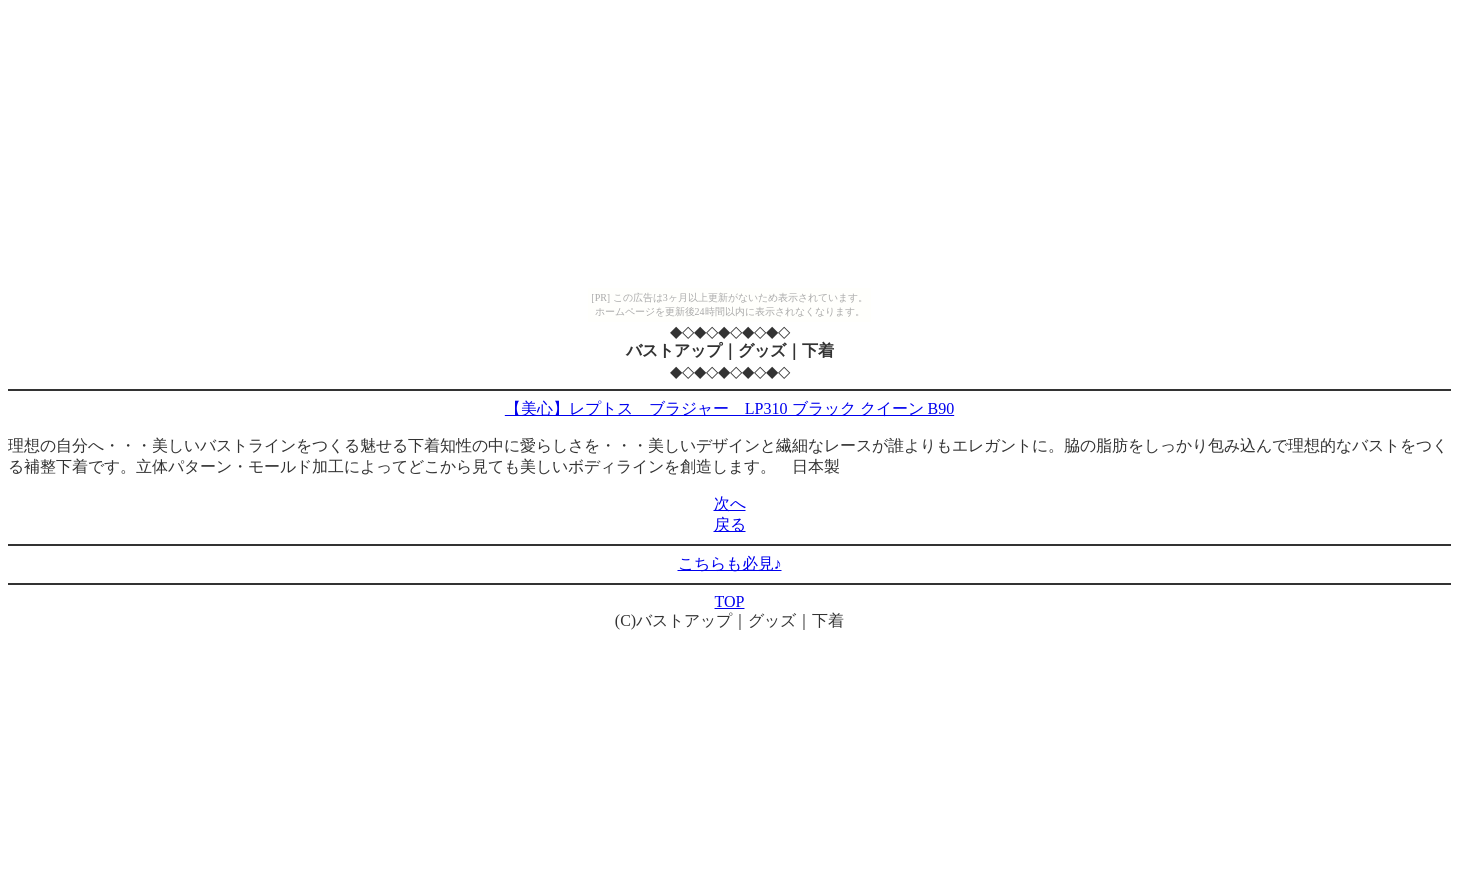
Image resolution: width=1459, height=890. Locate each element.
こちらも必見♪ (730, 563)
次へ (730, 503)
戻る (730, 524)
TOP (730, 601)
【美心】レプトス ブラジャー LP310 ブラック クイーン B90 (729, 408)
